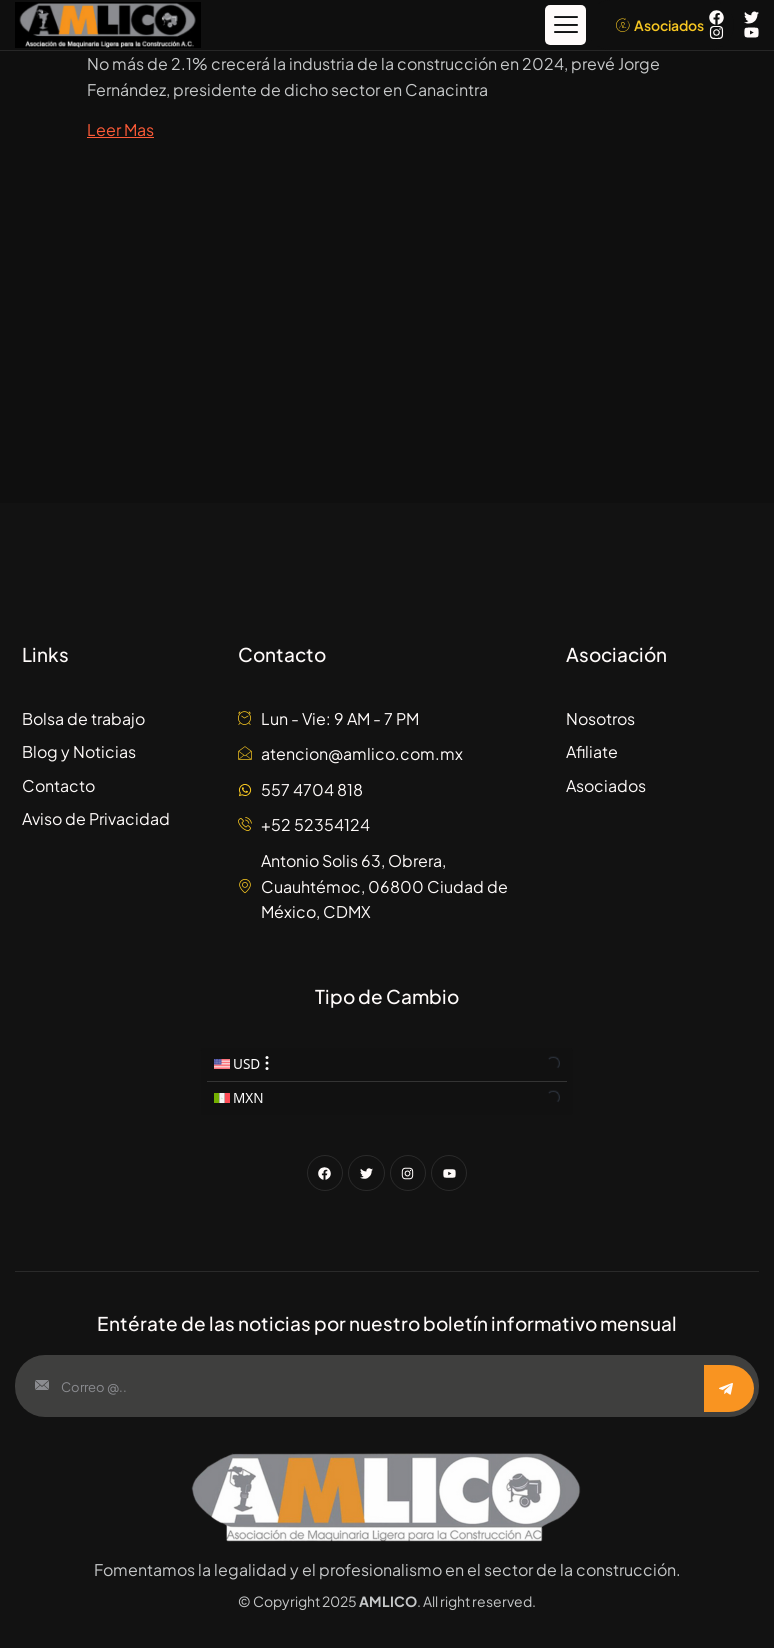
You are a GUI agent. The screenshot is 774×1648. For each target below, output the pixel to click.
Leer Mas (120, 128)
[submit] (729, 1388)
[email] (361, 1386)
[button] (565, 25)
